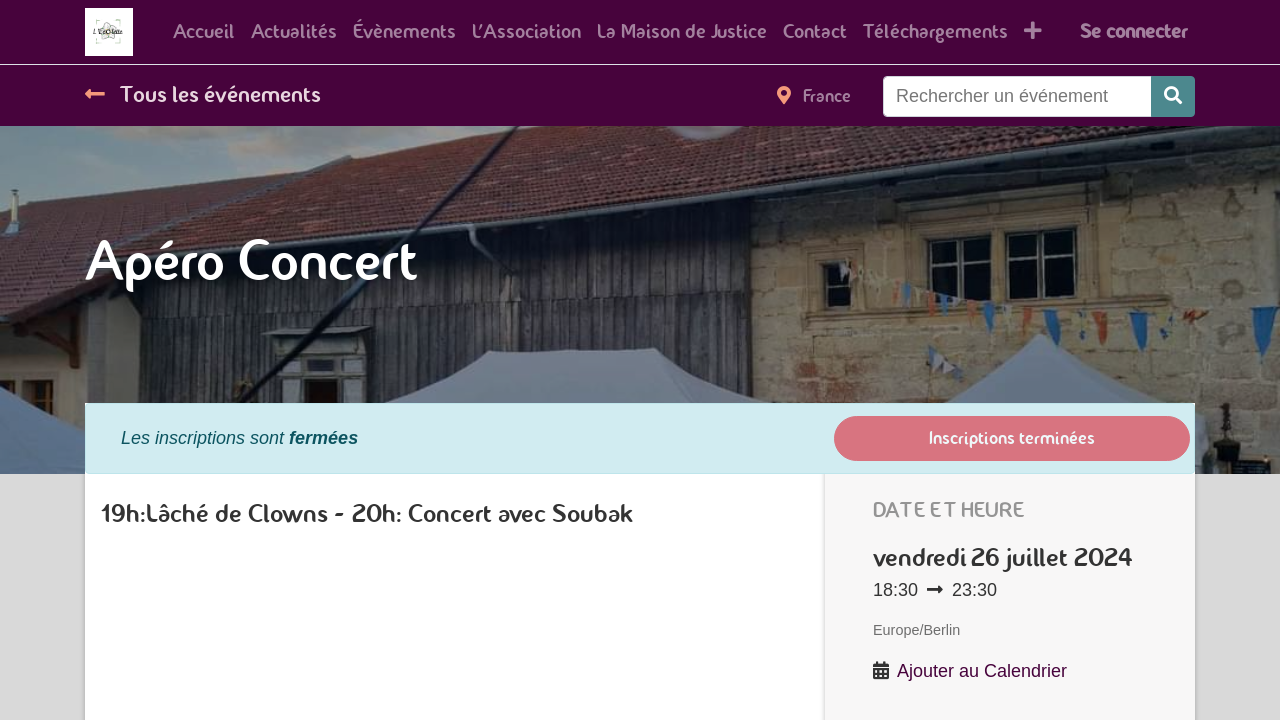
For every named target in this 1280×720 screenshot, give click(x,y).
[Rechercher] (1173, 96)
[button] (1033, 32)
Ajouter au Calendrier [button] (982, 671)
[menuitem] (204, 32)
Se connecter (1133, 31)
